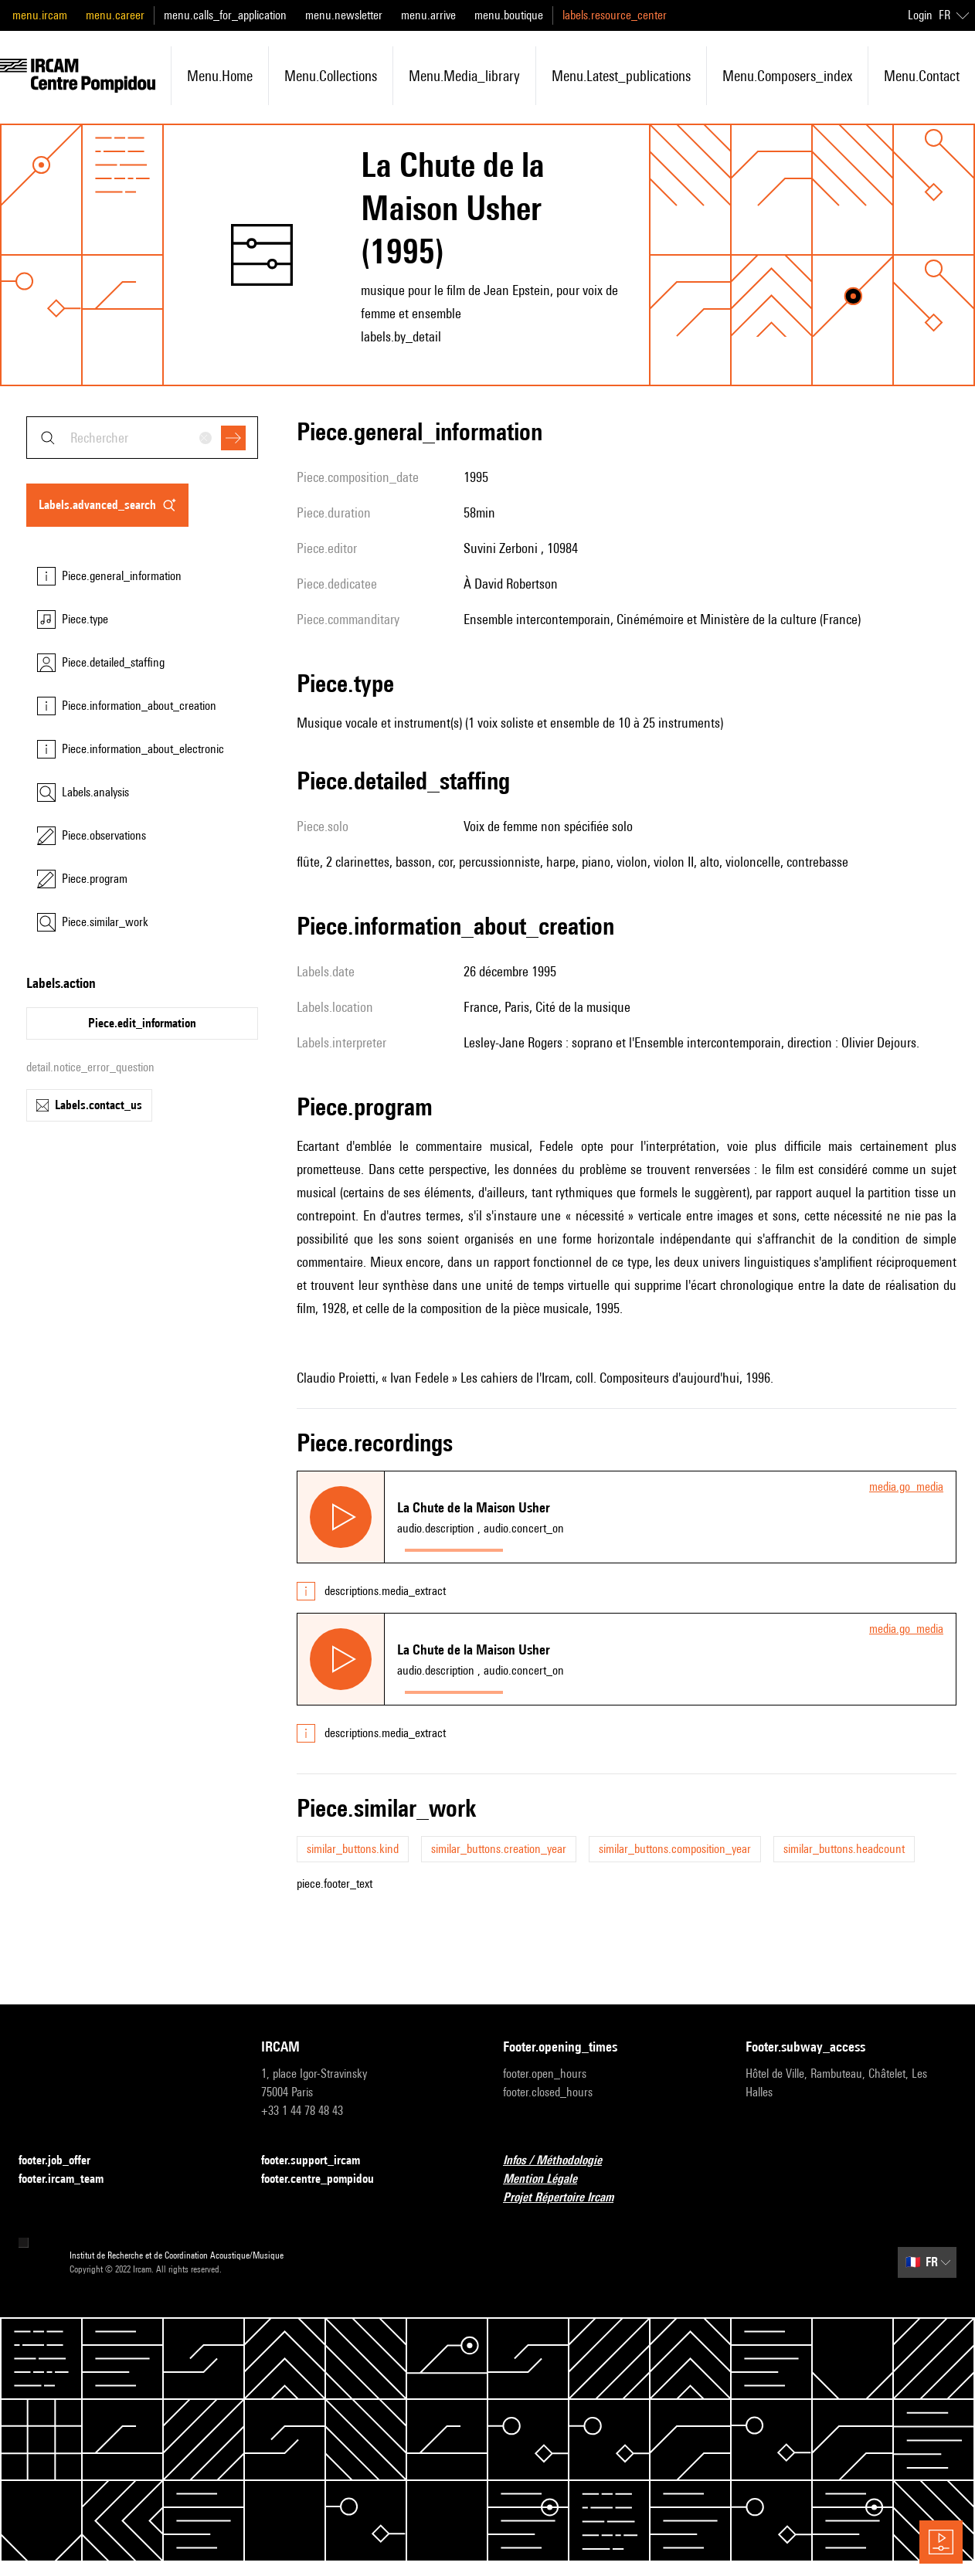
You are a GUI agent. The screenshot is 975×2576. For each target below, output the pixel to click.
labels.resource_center (614, 15)
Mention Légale (549, 2179)
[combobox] (142, 437)
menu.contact (922, 75)
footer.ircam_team (70, 2179)
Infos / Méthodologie (561, 2161)
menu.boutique (508, 15)
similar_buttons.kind (353, 1848)
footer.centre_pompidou (326, 2179)
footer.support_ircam (320, 2161)
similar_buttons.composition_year (675, 1848)
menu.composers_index (787, 75)
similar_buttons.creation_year (498, 1848)
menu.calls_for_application (225, 15)
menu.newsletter (343, 15)
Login (920, 15)
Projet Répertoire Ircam (567, 2198)
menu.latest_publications (621, 75)
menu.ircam (39, 15)
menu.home (220, 75)
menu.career (115, 15)
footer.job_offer (64, 2161)
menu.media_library (464, 75)
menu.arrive (428, 15)
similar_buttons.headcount (844, 1848)
